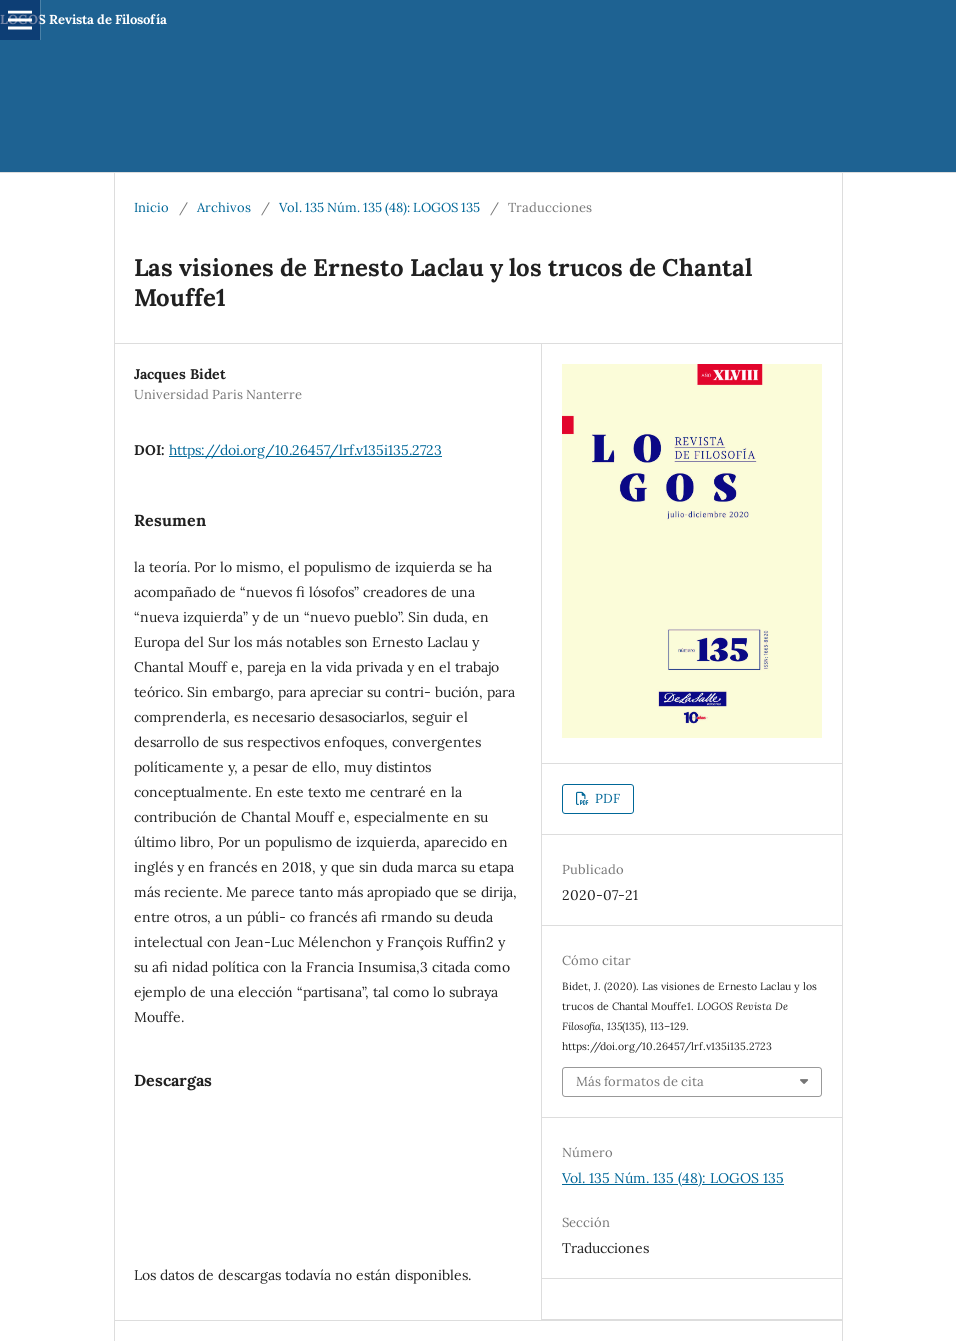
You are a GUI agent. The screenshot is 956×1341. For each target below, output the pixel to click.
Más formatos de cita (640, 1081)
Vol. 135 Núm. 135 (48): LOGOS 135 (379, 207)
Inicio (151, 207)
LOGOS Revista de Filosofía (83, 19)
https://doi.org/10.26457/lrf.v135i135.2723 (305, 450)
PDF (606, 798)
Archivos (224, 207)
